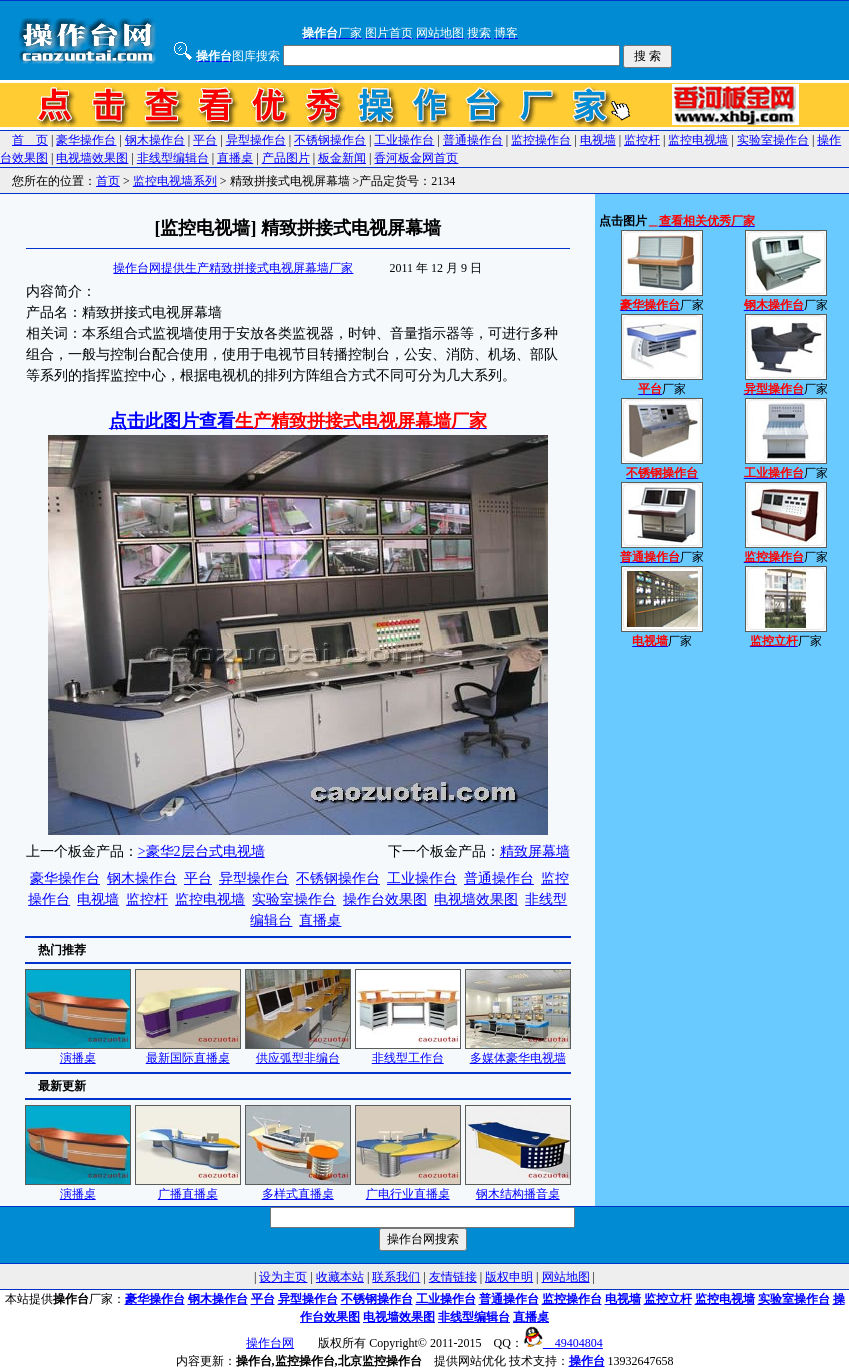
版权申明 (509, 1277)
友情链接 (453, 1277)
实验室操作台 (773, 140)
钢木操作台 (155, 140)
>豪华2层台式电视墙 (201, 851)
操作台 (587, 1361)
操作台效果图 (385, 899)
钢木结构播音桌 (518, 1187)
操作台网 (270, 1343)
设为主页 (283, 1277)
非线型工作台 (408, 1051)
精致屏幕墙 (535, 851)
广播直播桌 (188, 1187)
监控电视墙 (698, 140)
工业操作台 (404, 140)
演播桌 (78, 1051)
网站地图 (566, 1277)
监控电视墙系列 (175, 181)
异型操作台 (256, 140)
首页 (108, 181)
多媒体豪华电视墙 (518, 1051)
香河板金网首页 (416, 158)
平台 (205, 140)
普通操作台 (473, 140)
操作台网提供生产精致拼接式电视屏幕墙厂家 (233, 268)
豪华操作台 (86, 140)
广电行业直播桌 (408, 1187)
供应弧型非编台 (298, 1051)
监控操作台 (541, 140)
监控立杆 (668, 1299)
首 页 (30, 140)
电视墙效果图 (92, 158)
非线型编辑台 (173, 158)
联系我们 (396, 1277)
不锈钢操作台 (330, 140)
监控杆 (642, 140)
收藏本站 (340, 1277)
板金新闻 (342, 158)
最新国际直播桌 (188, 1051)
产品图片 (286, 158)
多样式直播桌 (298, 1187)
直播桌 (235, 158)
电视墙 (598, 140)
